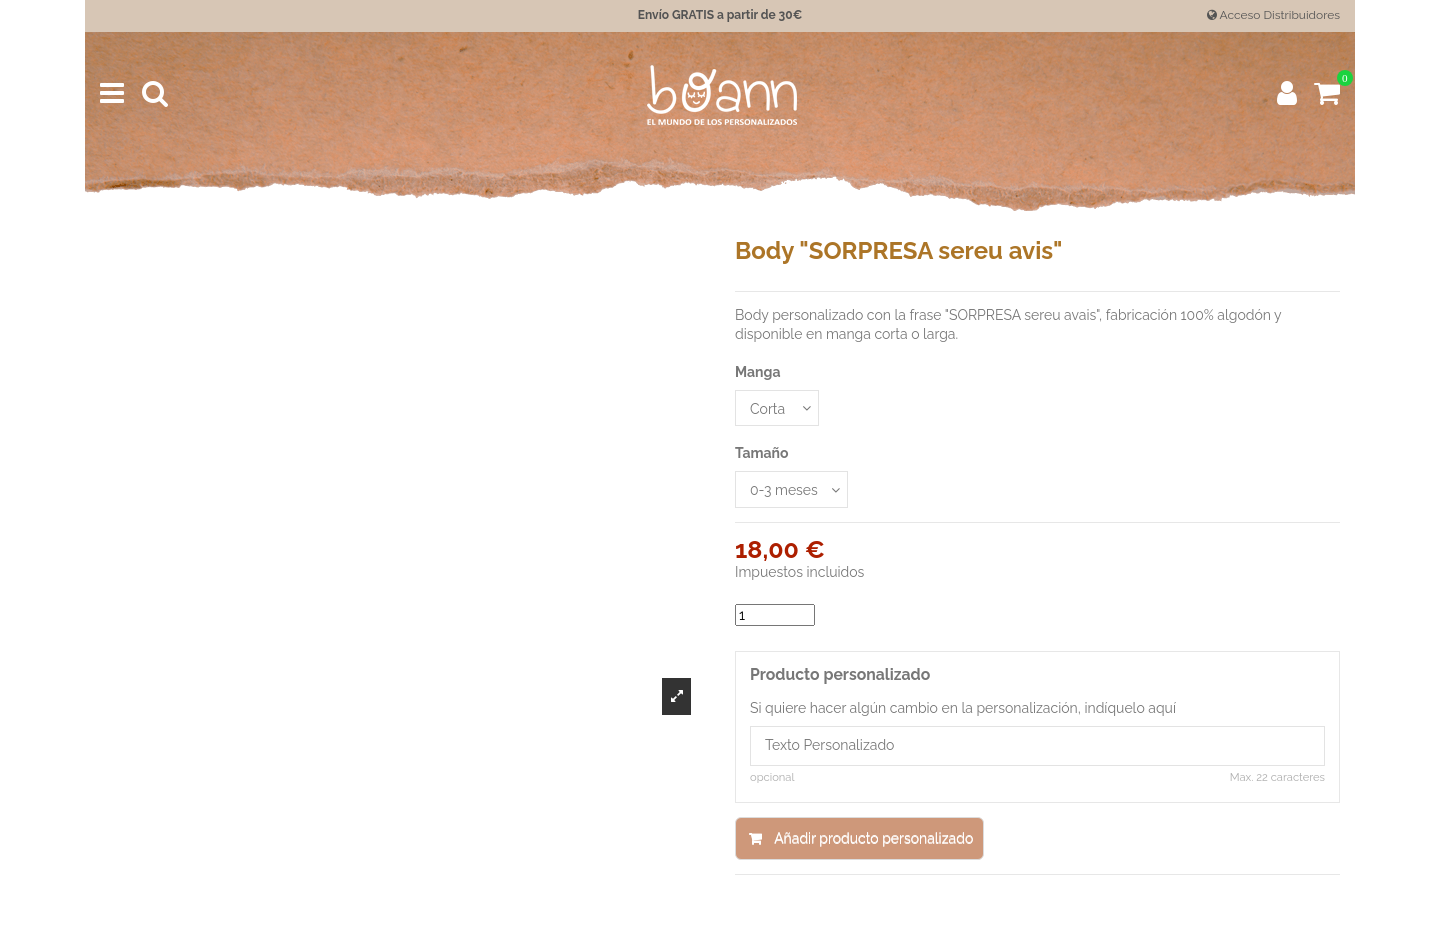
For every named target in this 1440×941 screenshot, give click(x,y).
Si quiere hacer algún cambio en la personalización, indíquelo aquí (963, 708)
